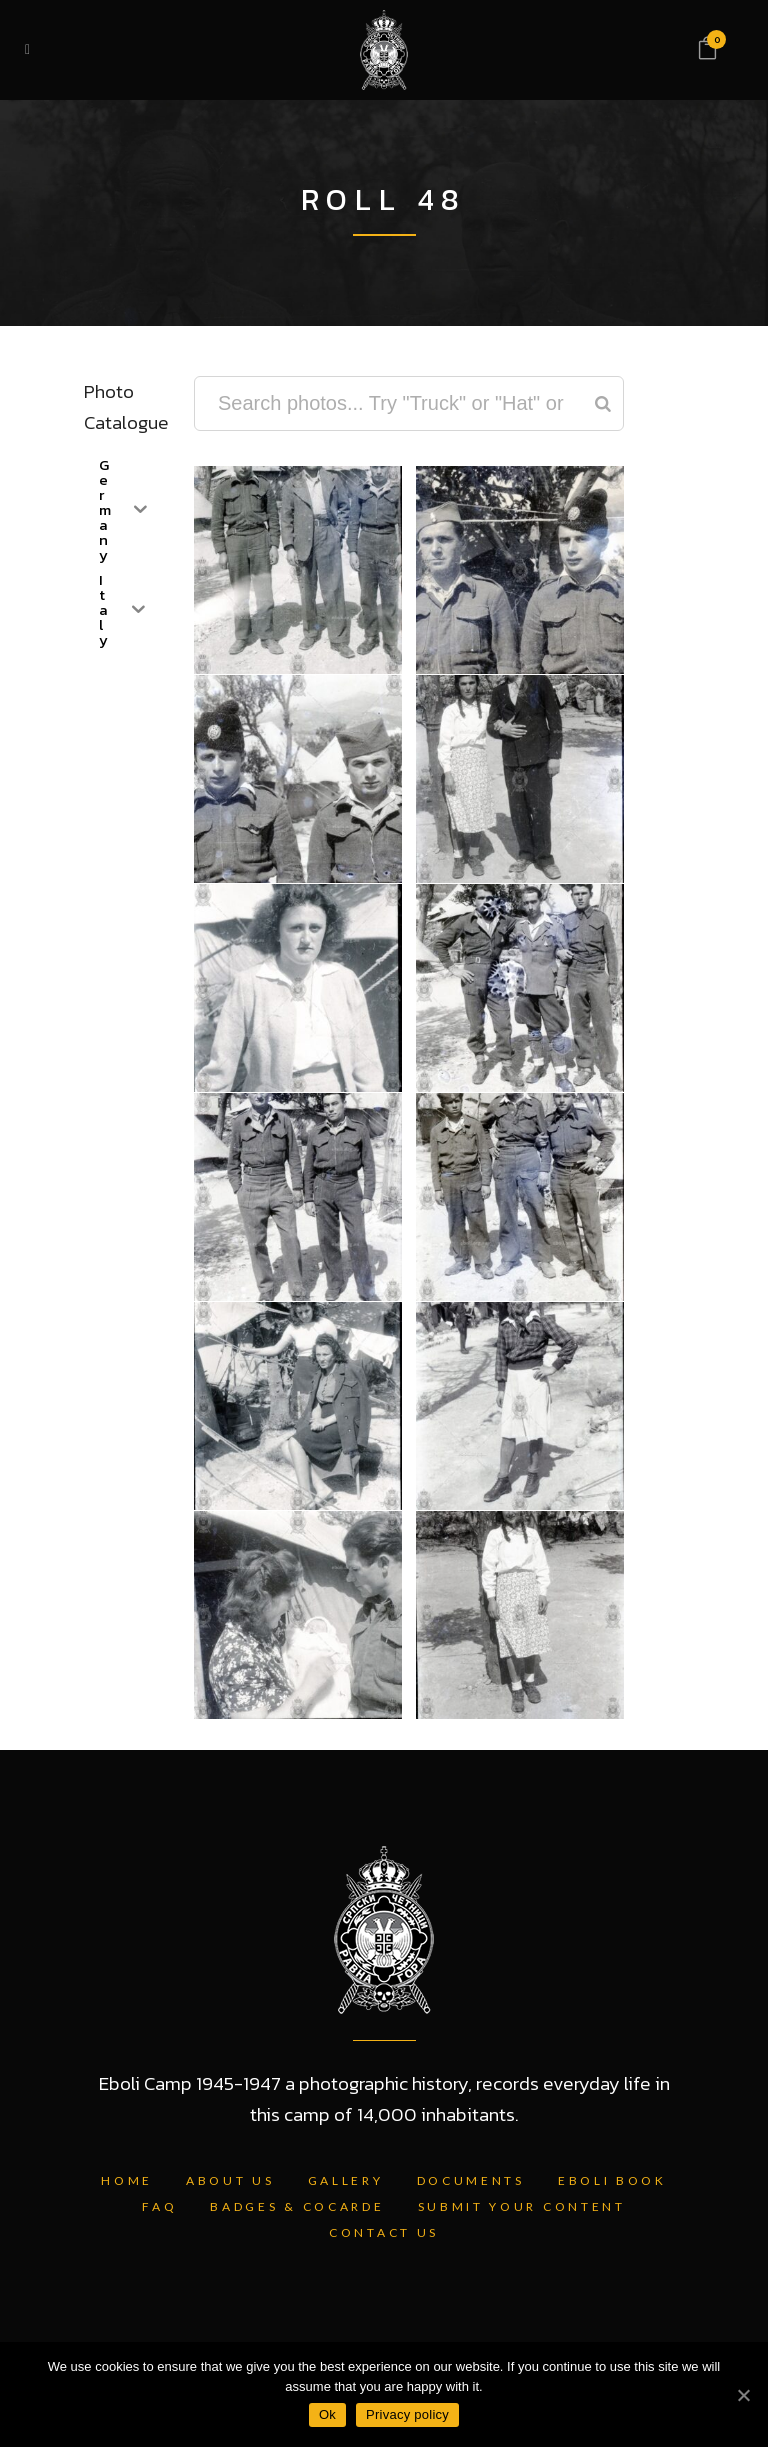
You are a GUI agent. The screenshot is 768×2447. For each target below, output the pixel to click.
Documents (471, 2180)
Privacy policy (407, 2414)
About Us (230, 2180)
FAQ (159, 2206)
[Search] (603, 403)
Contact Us (384, 2232)
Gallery (346, 2180)
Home (127, 2180)
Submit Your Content (522, 2206)
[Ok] (743, 2395)
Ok (327, 2414)
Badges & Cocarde (297, 2206)
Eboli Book (612, 2180)
